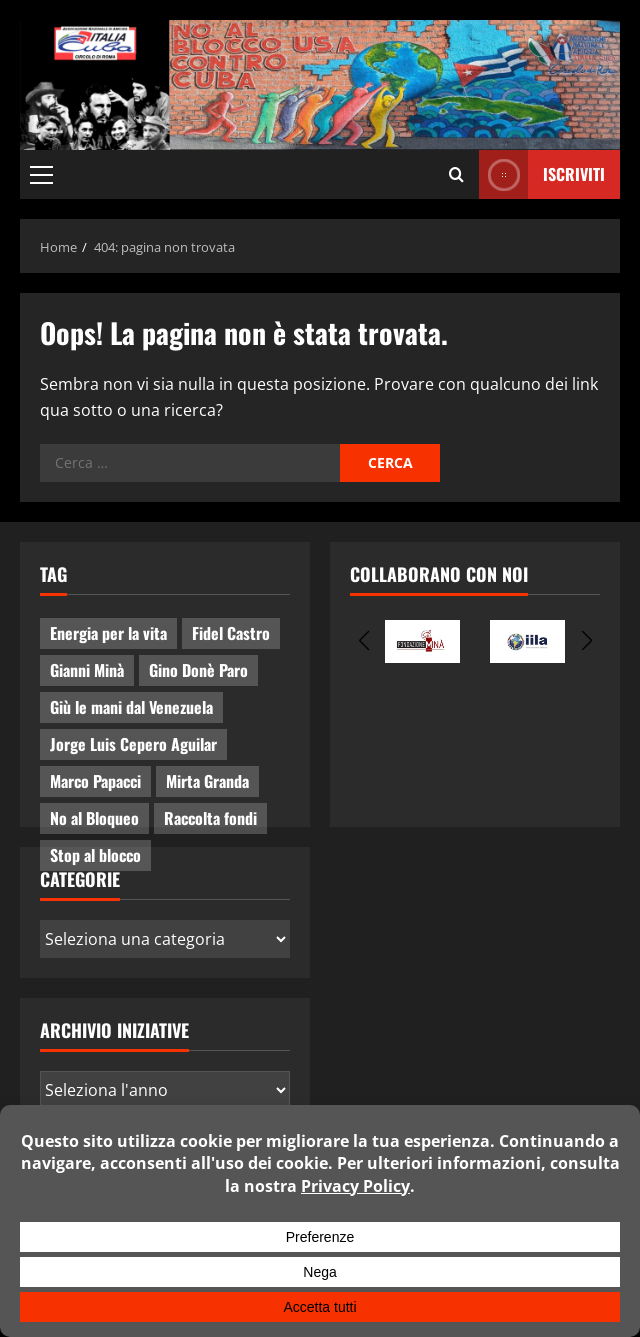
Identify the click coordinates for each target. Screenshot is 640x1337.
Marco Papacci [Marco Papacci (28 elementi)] (95, 781)
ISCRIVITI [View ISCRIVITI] (542, 174)
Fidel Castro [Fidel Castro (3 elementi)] (231, 633)
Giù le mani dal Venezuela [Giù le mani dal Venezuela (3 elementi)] (131, 707)
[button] (41, 175)
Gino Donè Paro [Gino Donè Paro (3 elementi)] (198, 670)
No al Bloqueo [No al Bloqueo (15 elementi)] (94, 818)
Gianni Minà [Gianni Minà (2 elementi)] (87, 670)
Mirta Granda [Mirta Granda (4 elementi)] (207, 781)
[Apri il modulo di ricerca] (456, 175)
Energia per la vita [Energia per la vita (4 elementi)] (108, 633)
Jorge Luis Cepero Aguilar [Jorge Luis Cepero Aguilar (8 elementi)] (133, 744)
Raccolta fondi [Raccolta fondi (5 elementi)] (210, 818)
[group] (422, 641)
